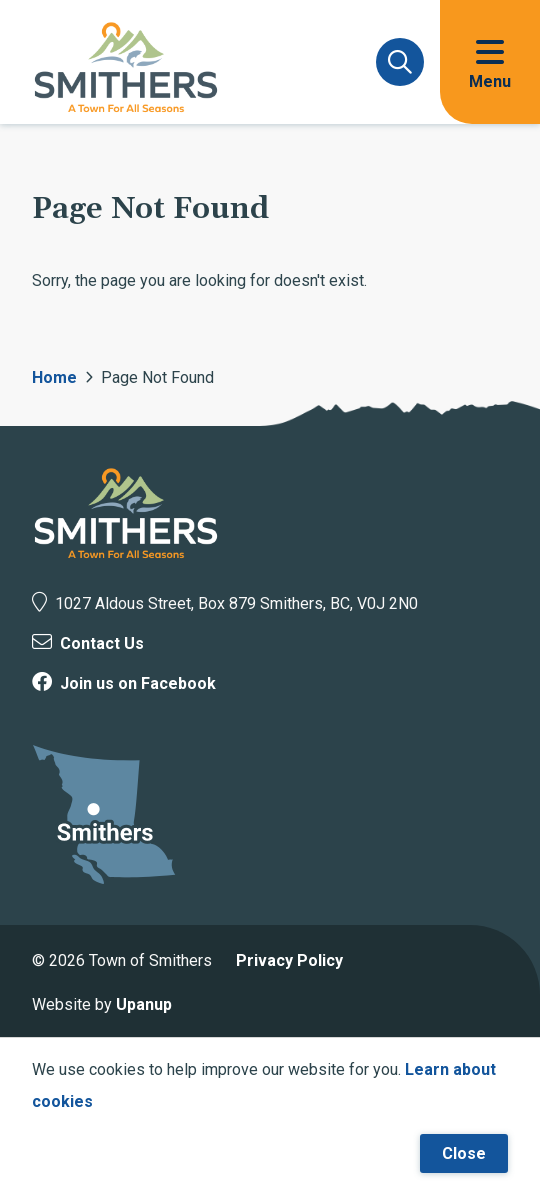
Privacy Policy (289, 960)
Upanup (144, 1004)
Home (54, 377)
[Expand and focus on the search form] (400, 62)
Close (464, 1153)
